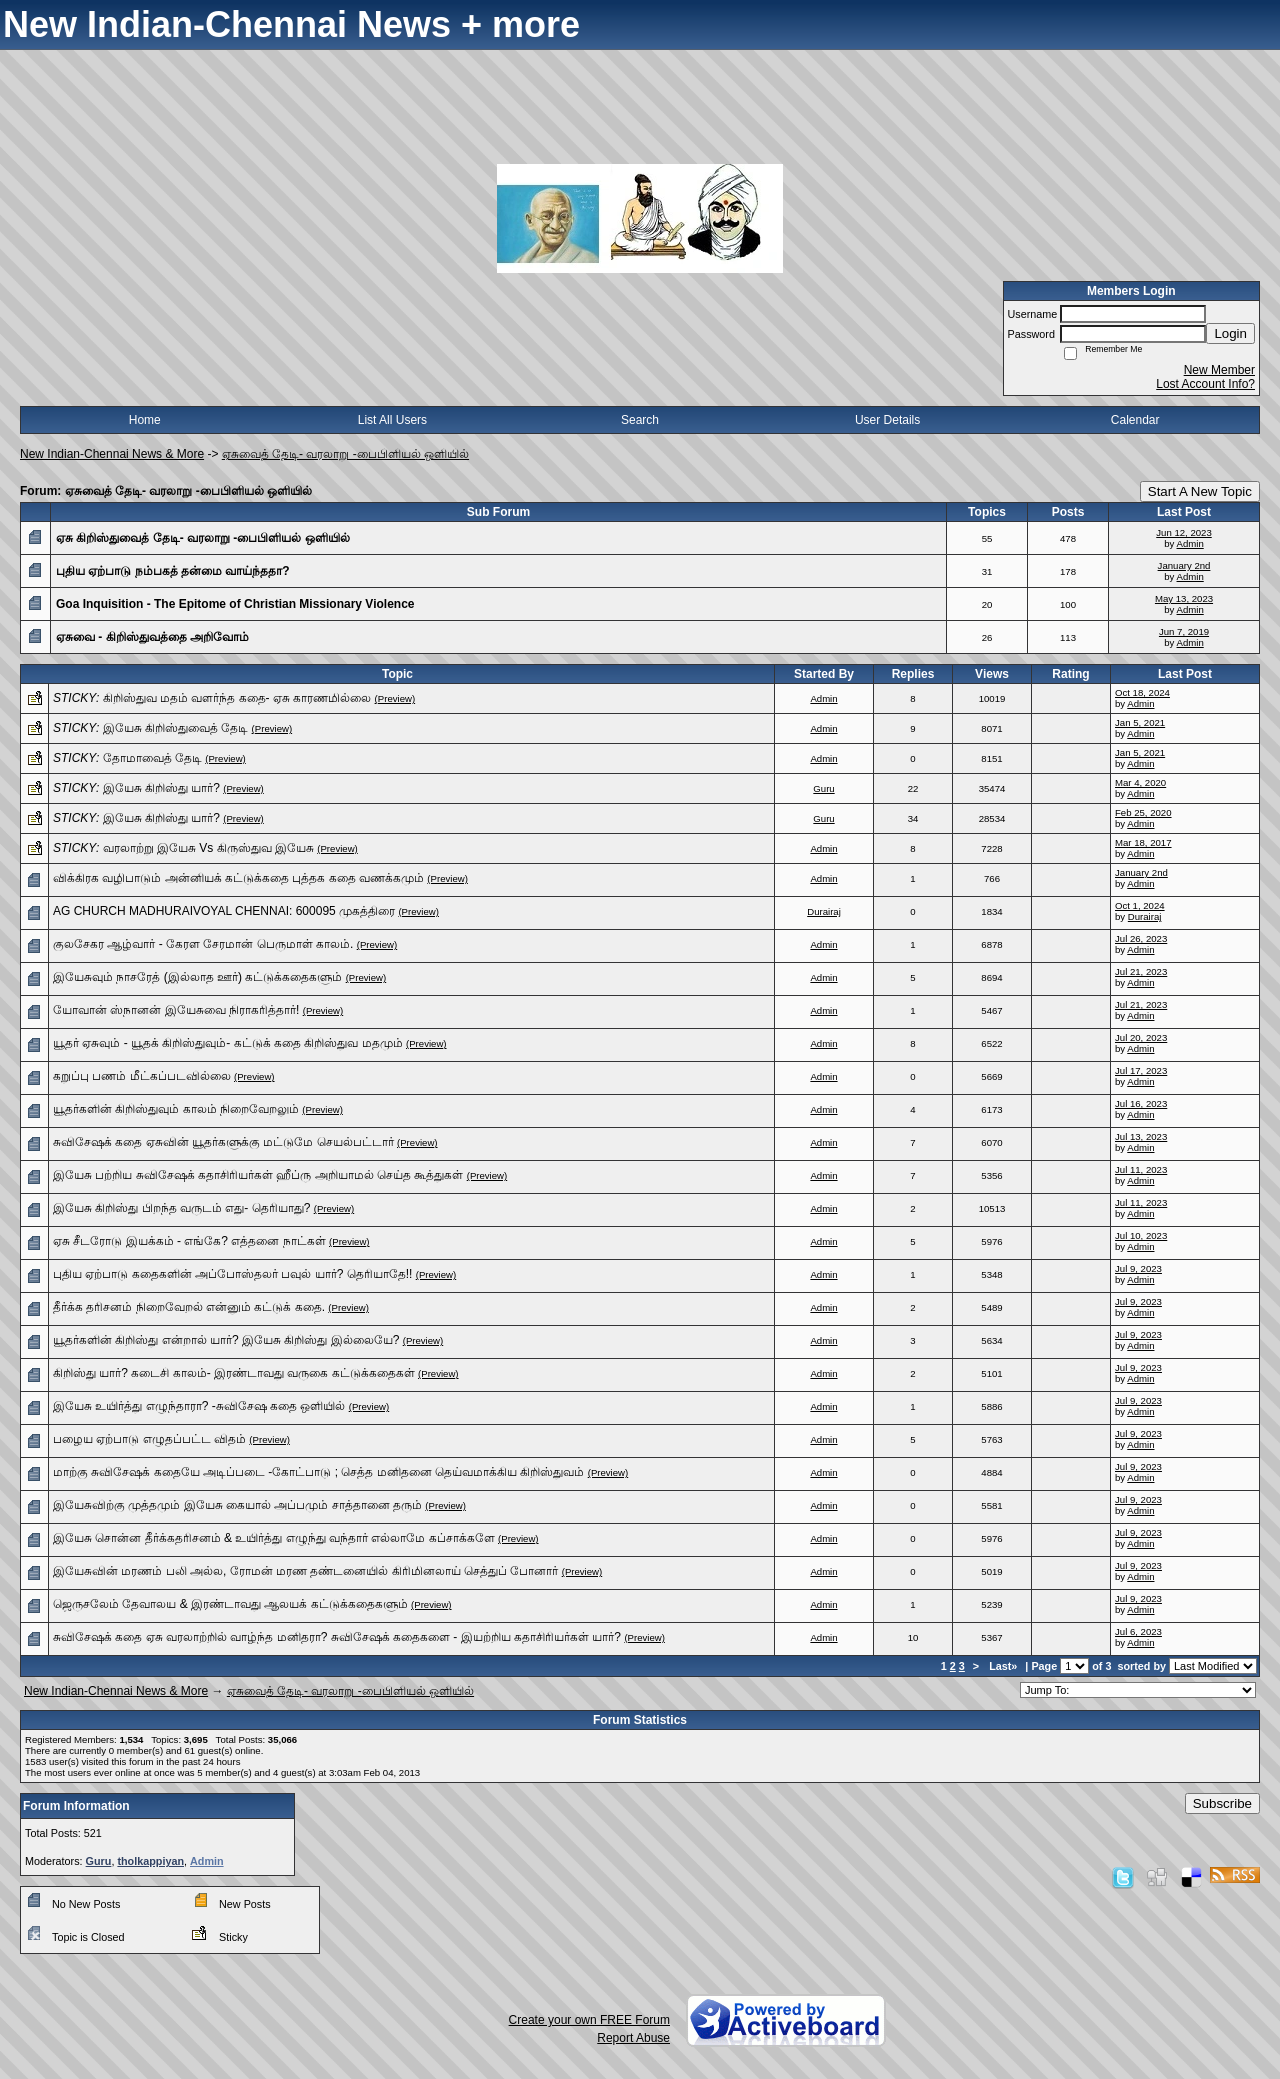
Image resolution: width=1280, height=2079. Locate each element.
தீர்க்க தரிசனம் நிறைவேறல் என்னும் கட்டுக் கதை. (189, 1307)
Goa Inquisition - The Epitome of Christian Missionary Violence (235, 604)
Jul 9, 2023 (1138, 1268)
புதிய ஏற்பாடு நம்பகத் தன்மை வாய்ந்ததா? (173, 571)
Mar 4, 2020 (1140, 782)
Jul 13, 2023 (1141, 1136)
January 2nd (1184, 565)
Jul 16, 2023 (1141, 1103)
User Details (887, 420)
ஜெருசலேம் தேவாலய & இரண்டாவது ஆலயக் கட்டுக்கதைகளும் (230, 1604)
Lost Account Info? (1205, 384)
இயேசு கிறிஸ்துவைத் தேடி (176, 728)
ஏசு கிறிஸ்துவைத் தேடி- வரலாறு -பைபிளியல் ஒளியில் (203, 538)
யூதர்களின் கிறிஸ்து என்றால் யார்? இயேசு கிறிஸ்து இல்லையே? (226, 1340)
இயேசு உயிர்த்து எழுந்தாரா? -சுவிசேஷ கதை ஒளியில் (199, 1406)
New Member (1219, 370)
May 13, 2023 (1184, 598)
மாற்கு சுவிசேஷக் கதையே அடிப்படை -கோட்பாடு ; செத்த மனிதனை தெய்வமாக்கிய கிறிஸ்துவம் (318, 1472)
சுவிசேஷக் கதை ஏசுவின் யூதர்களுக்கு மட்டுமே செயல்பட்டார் (223, 1142)
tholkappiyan (150, 1861)
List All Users (392, 420)
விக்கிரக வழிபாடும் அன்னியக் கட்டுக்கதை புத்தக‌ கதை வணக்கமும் (238, 878)
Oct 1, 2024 (1140, 905)
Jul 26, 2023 (1141, 938)
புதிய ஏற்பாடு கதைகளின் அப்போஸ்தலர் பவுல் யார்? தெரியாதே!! (232, 1274)
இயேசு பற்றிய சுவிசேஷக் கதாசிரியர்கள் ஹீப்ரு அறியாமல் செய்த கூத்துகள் (258, 1175)
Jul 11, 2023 (1141, 1169)
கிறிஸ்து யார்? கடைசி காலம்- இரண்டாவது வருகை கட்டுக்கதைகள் (234, 1373)
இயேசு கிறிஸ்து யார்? (161, 788)
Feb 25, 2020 (1143, 812)
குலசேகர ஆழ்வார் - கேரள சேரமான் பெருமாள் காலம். (203, 944)
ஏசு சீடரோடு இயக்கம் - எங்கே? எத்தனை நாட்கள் (189, 1241)
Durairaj (824, 911)
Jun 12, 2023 (1183, 532)
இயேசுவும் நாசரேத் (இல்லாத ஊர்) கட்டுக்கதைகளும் (197, 977)
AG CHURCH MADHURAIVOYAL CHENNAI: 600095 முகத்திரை (224, 911)
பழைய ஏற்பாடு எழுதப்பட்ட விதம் (149, 1439)
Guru (823, 788)
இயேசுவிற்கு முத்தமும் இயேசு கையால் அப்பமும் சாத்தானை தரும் (237, 1505)
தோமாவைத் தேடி (152, 758)
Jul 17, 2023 (1141, 1070)
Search (640, 420)
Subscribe (1222, 1803)
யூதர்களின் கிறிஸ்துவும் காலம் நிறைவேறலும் (176, 1109)
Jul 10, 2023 (1141, 1235)
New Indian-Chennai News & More (112, 454)
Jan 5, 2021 (1140, 722)
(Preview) (395, 698)
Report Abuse (633, 2038)
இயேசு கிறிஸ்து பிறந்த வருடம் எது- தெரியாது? (181, 1208)
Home (145, 420)
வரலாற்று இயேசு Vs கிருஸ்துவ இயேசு (208, 848)
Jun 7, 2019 (1184, 631)
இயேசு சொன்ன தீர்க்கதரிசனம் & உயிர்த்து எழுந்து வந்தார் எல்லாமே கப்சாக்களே (274, 1538)
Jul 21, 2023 (1141, 971)
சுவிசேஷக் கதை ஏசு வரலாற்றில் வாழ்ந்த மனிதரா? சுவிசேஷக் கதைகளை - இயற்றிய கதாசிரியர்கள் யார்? (337, 1637)
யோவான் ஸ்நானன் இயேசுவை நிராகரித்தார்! (176, 1010)
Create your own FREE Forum (589, 2020)
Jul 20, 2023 (1141, 1037)
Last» (1004, 1666)
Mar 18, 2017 (1143, 842)
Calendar (1135, 420)
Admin (1190, 543)
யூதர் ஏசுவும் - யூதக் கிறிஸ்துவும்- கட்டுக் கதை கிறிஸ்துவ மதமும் (228, 1043)
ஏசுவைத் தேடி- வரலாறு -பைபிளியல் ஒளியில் (345, 454)
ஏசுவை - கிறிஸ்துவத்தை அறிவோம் (152, 637)
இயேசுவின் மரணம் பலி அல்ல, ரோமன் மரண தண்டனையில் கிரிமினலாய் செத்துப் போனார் (305, 1571)
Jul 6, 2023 (1138, 1631)
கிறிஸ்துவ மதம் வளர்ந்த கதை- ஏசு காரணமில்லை (237, 698)
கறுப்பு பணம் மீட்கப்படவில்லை (142, 1076)
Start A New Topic (1200, 491)
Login (1230, 333)
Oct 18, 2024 (1142, 692)
